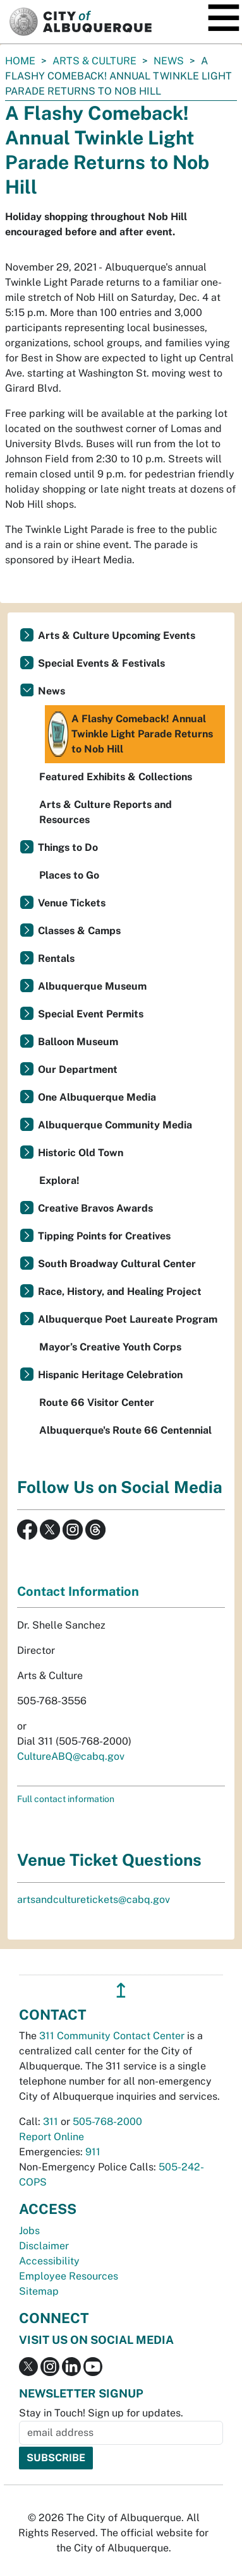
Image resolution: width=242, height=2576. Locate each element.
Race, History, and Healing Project (120, 1291)
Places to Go (69, 875)
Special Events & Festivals (101, 663)
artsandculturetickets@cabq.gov (93, 1900)
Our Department (78, 1069)
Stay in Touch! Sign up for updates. (101, 2413)
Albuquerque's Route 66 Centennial (125, 1430)
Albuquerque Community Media (115, 1125)
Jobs (29, 2231)
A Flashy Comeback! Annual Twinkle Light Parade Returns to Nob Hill (130, 734)
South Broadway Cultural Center (117, 1264)
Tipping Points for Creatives (104, 1236)
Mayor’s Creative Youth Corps (110, 1347)
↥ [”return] (121, 1990)
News (169, 61)
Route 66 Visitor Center (96, 1402)
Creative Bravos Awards (95, 1208)
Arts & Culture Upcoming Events (116, 635)
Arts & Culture (94, 61)
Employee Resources (68, 2276)
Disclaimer (44, 2246)
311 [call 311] (50, 2122)
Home (20, 61)
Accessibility (49, 2261)
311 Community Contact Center (112, 2036)
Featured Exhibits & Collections (115, 777)
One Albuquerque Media (97, 1097)
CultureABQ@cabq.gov (70, 1756)
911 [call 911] (92, 2152)
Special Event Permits (90, 1014)
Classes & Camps (79, 931)
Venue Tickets (72, 903)
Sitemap (39, 2291)
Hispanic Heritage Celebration (110, 1375)
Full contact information (65, 1799)
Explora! (59, 1180)
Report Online (51, 2137)
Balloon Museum (78, 1042)
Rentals (56, 958)
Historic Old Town (80, 1153)
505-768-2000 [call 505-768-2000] (107, 2122)
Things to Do (68, 847)
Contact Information (78, 1591)
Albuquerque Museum (92, 986)
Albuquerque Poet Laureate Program (127, 1319)
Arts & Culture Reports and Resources (105, 812)
